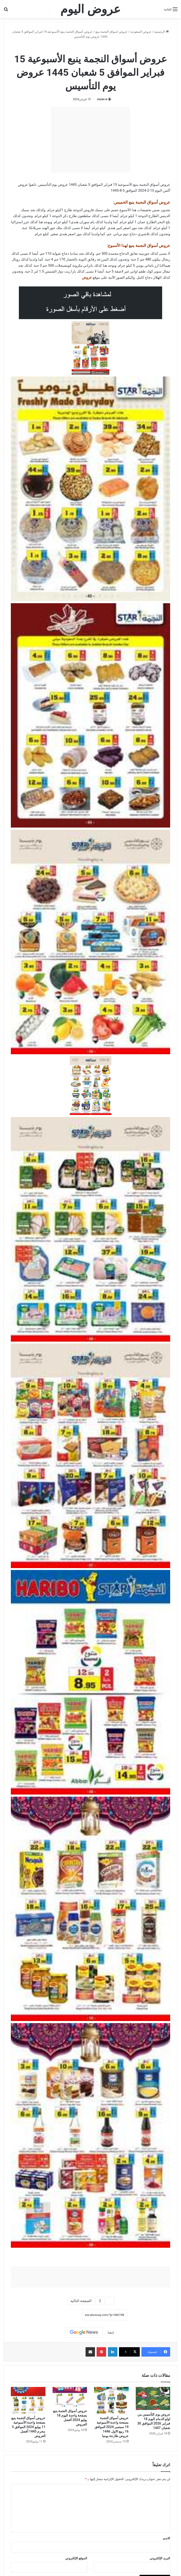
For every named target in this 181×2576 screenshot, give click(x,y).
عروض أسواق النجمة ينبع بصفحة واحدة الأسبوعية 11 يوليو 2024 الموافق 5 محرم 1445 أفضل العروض (28, 2427)
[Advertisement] (90, 140)
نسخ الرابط (67, 2315)
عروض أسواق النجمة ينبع (149, 202)
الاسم (166, 2538)
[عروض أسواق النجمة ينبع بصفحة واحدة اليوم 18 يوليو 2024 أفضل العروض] (70, 2396)
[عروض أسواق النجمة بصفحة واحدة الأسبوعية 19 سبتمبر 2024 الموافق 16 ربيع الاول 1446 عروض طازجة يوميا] (111, 2400)
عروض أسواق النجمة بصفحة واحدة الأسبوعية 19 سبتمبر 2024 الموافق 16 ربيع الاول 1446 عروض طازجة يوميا (111, 2427)
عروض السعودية (141, 31)
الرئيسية (161, 31)
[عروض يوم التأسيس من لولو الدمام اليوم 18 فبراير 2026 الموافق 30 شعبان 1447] (153, 2398)
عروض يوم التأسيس (59, 46)
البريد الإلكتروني (160, 2558)
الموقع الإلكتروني (76, 2558)
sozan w (102, 99)
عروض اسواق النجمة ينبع (111, 31)
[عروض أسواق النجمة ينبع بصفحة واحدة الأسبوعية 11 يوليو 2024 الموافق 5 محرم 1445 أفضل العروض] (28, 2400)
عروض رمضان (88, 46)
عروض (87, 277)
